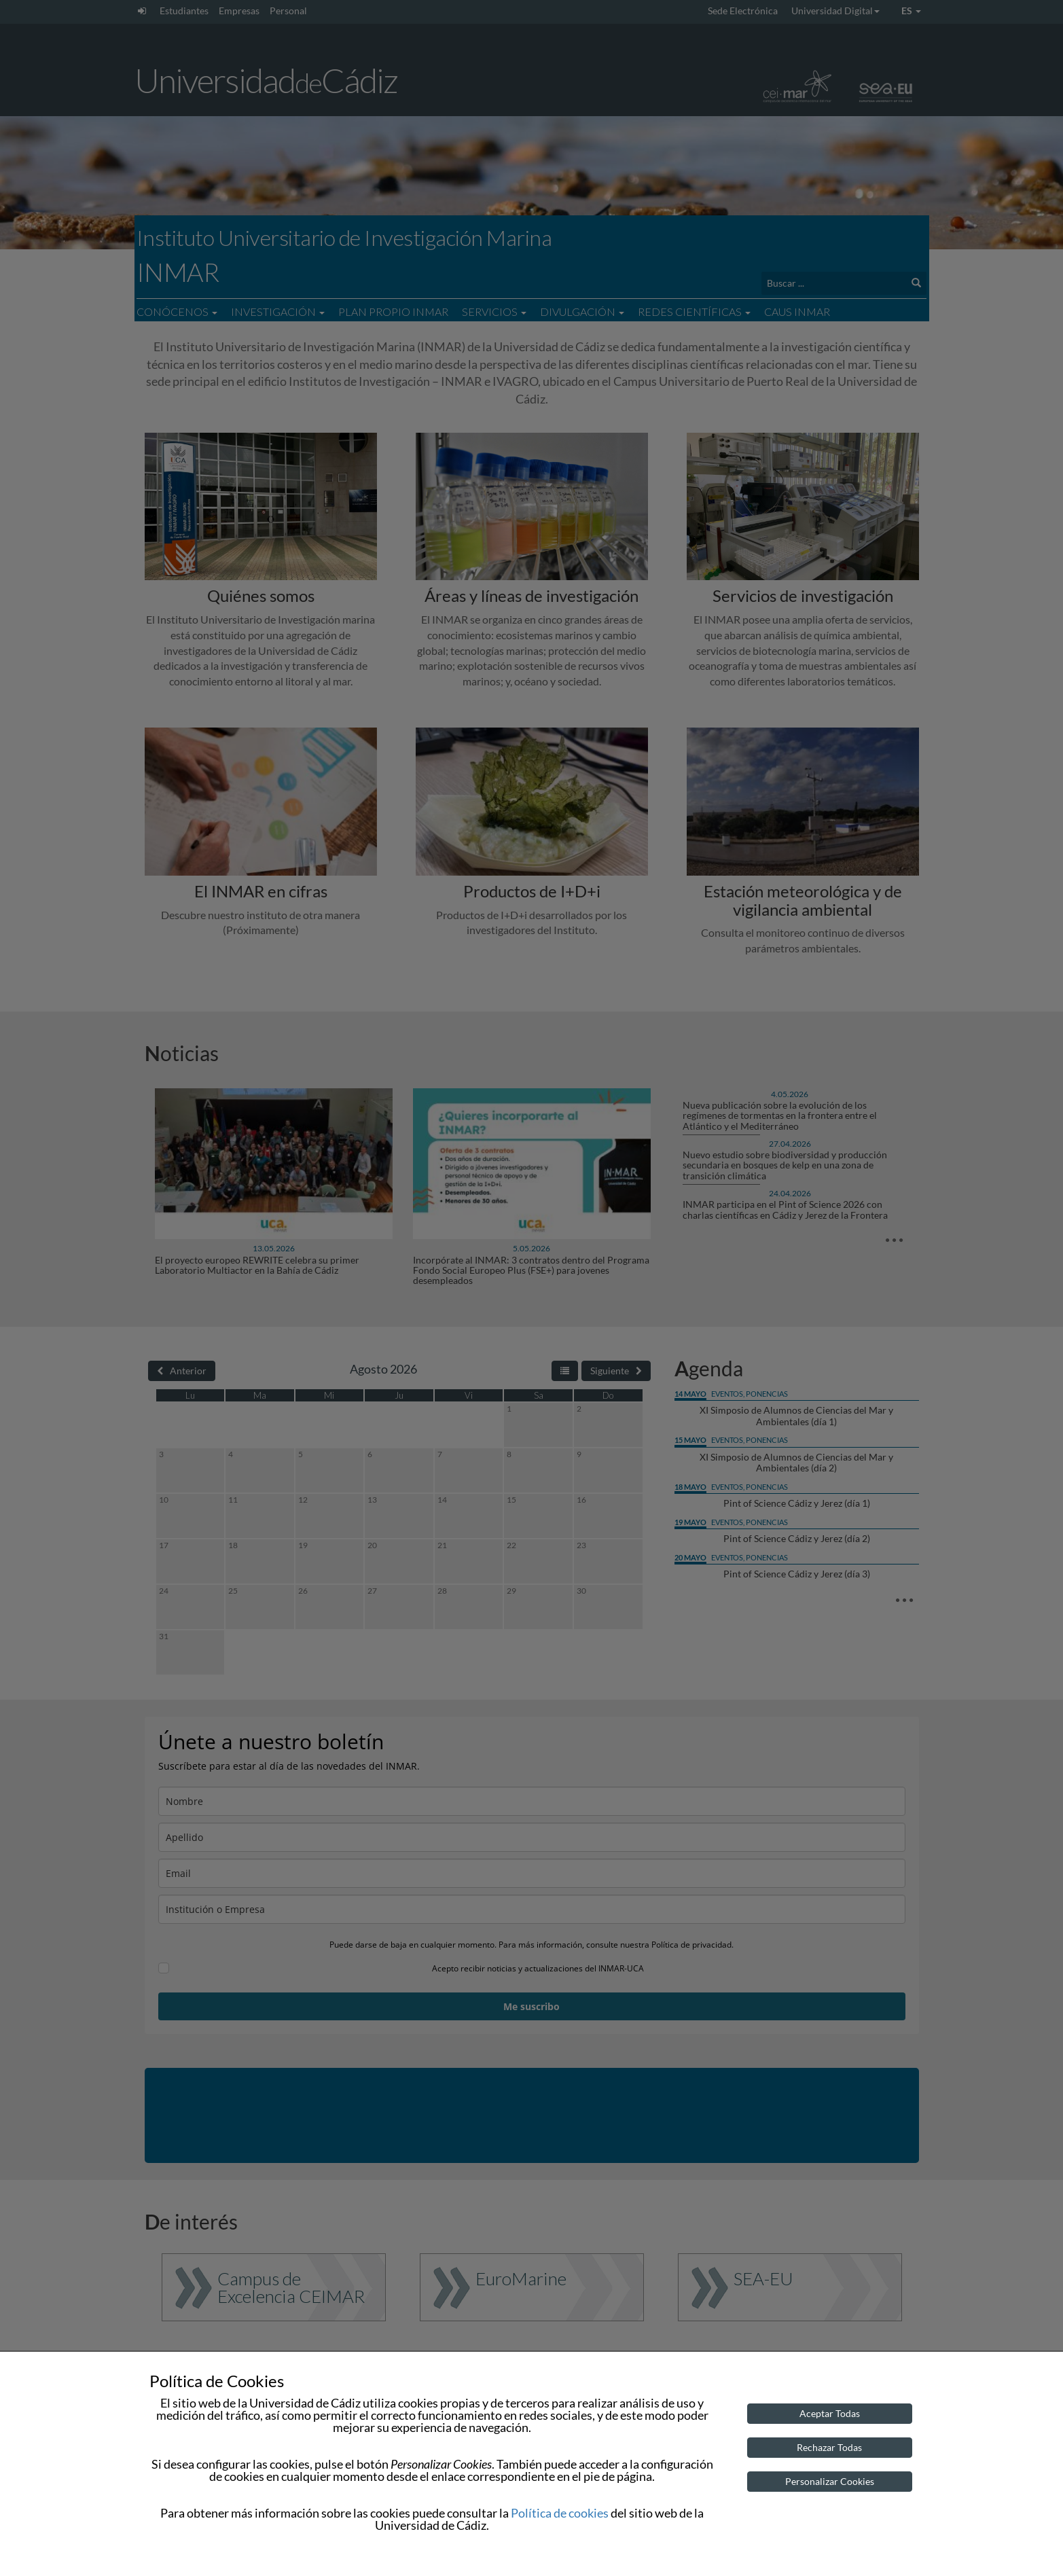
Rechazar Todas (829, 2447)
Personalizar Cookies (829, 2481)
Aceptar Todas (829, 2413)
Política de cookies (560, 2512)
